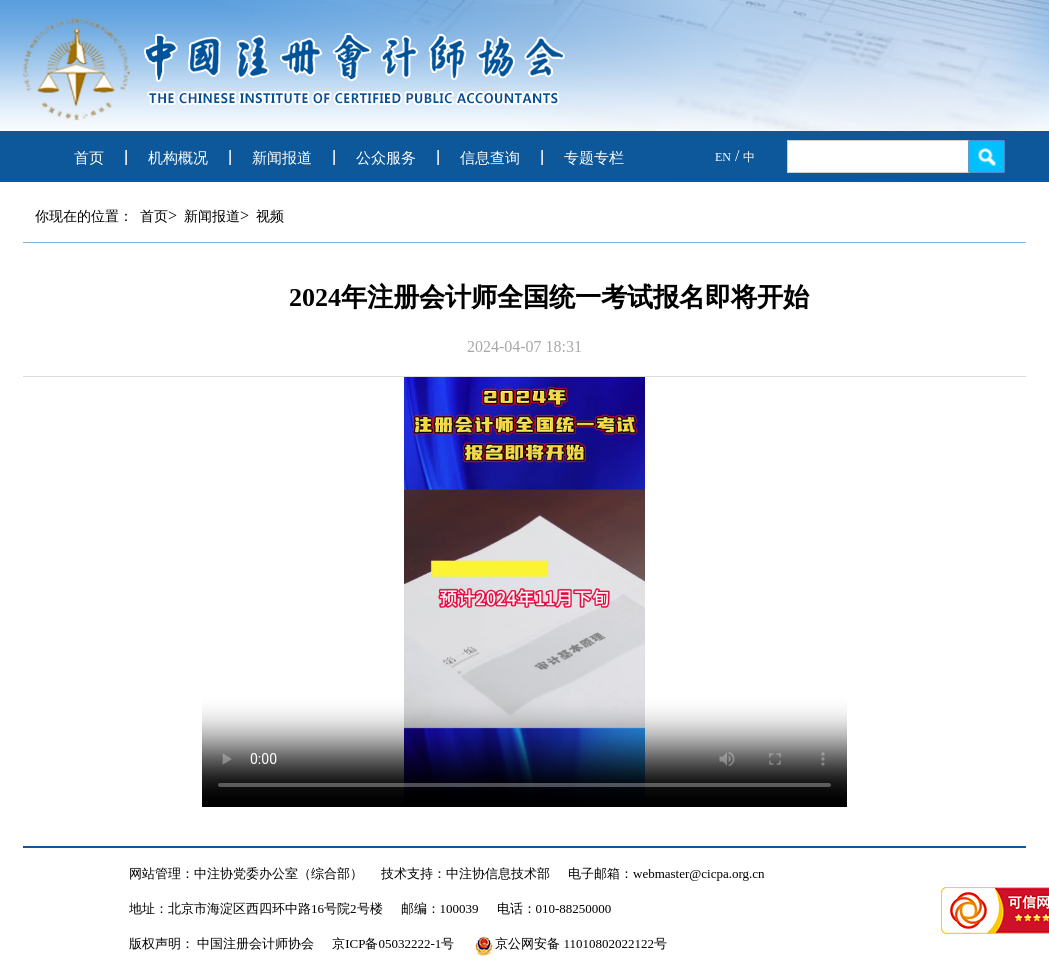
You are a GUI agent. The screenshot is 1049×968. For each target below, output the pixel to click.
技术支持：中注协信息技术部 (465, 873)
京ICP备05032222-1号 (393, 943)
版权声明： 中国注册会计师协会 (221, 943)
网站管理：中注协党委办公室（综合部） (246, 873)
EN (723, 157)
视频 (270, 216)
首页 (89, 158)
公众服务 (386, 158)
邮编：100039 (440, 908)
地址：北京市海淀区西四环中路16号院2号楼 (256, 908)
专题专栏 (594, 158)
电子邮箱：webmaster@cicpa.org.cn (666, 873)
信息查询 (490, 158)
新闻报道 (282, 158)
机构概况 (178, 158)
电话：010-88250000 (554, 908)
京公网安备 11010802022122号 (571, 943)
